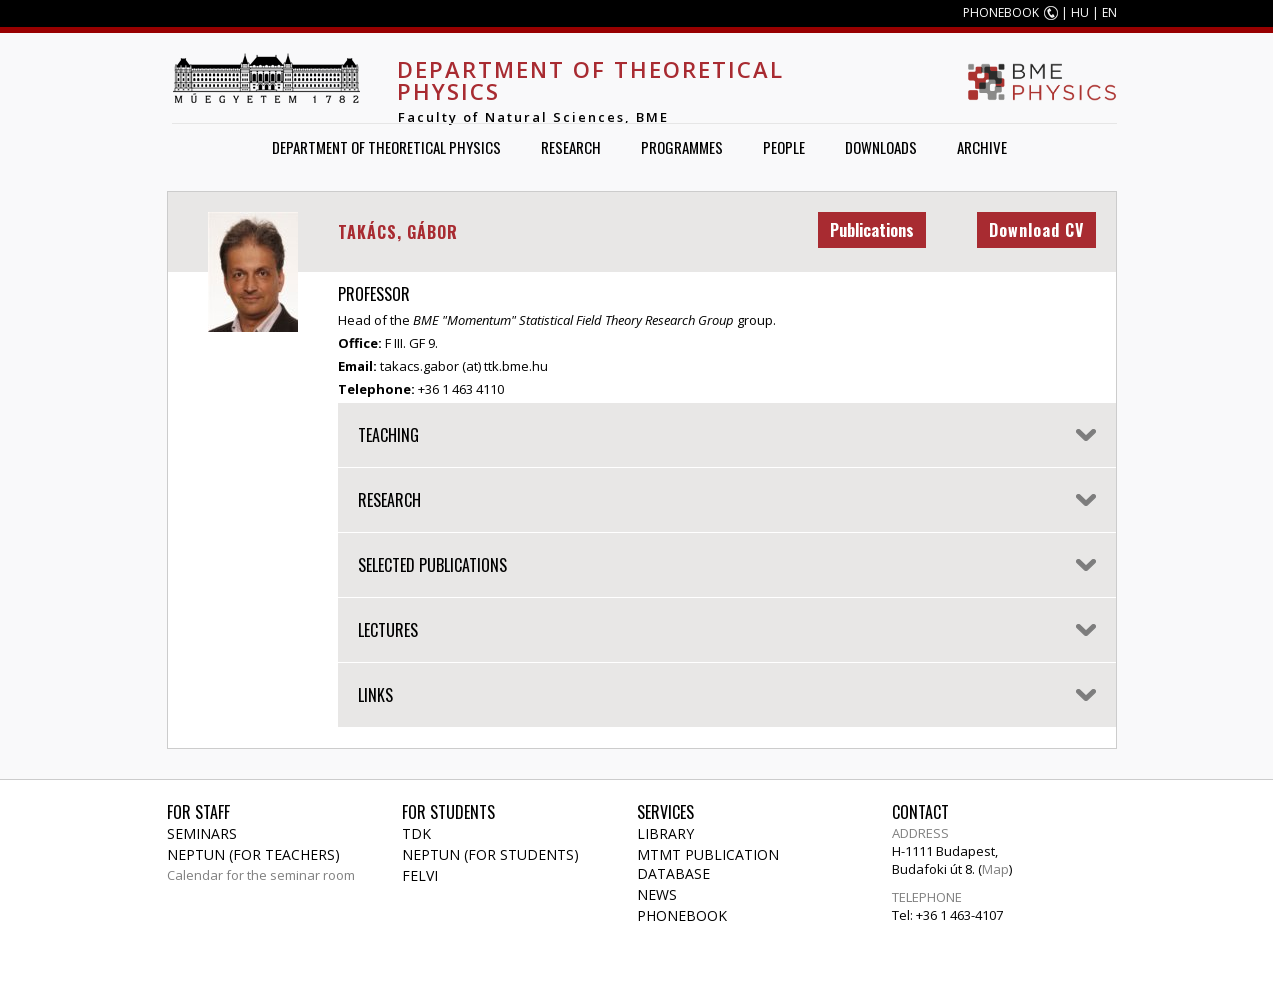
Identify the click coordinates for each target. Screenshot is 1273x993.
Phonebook (682, 915)
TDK (416, 833)
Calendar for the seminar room (261, 875)
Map (995, 869)
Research (571, 147)
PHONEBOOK (1001, 12)
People (784, 147)
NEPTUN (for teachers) (253, 854)
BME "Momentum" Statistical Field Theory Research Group (573, 320)
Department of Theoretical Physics (590, 80)
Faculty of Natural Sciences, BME (533, 117)
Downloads (881, 147)
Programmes (682, 147)
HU (1080, 12)
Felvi (420, 875)
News (657, 894)
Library (665, 833)
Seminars (202, 833)
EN (1109, 12)
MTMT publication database (708, 864)
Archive (982, 147)
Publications (872, 230)
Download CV (1036, 230)
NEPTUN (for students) (490, 854)
